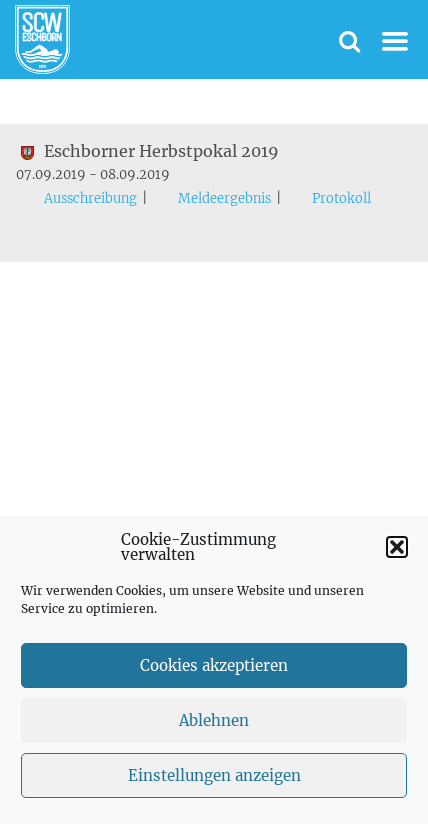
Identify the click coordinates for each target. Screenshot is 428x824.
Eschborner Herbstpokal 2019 (147, 151)
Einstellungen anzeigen (214, 775)
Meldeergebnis (224, 198)
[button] (397, 547)
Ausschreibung (90, 198)
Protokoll (341, 198)
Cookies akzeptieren (214, 665)
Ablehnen (214, 720)
